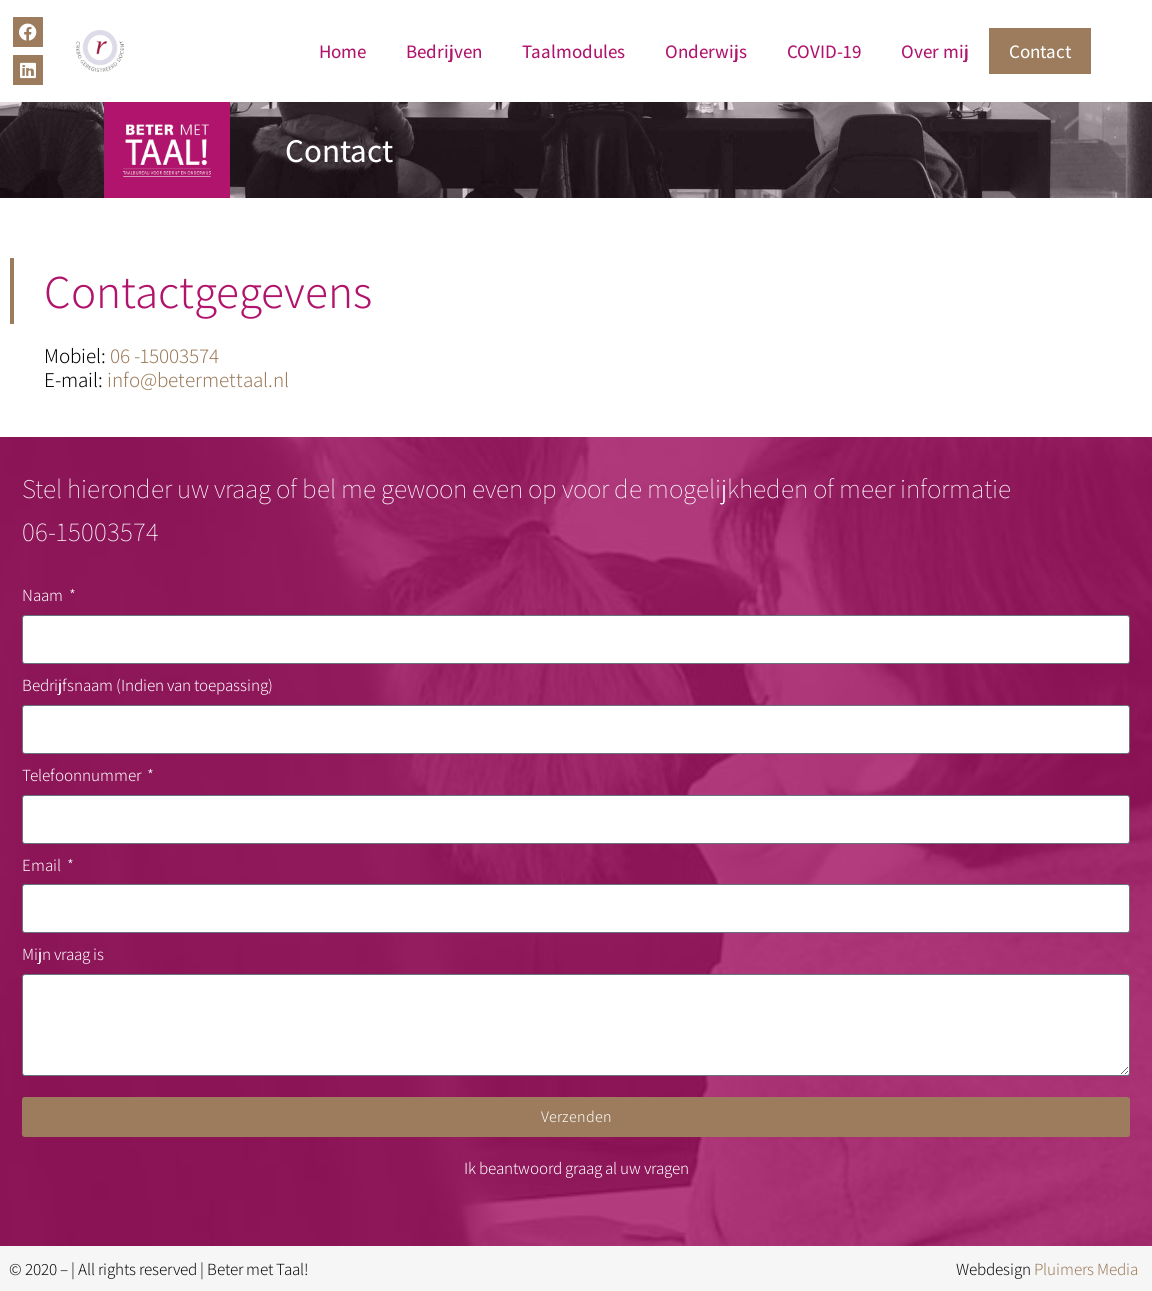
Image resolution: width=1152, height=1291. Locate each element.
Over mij (935, 51)
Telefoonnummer (83, 775)
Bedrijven (444, 51)
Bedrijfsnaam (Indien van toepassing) (147, 685)
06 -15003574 (164, 355)
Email (43, 865)
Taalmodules (573, 51)
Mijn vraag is (63, 954)
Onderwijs (706, 51)
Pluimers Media (1086, 1269)
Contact (1040, 51)
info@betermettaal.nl (198, 379)
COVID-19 (824, 51)
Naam (44, 595)
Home (342, 51)
